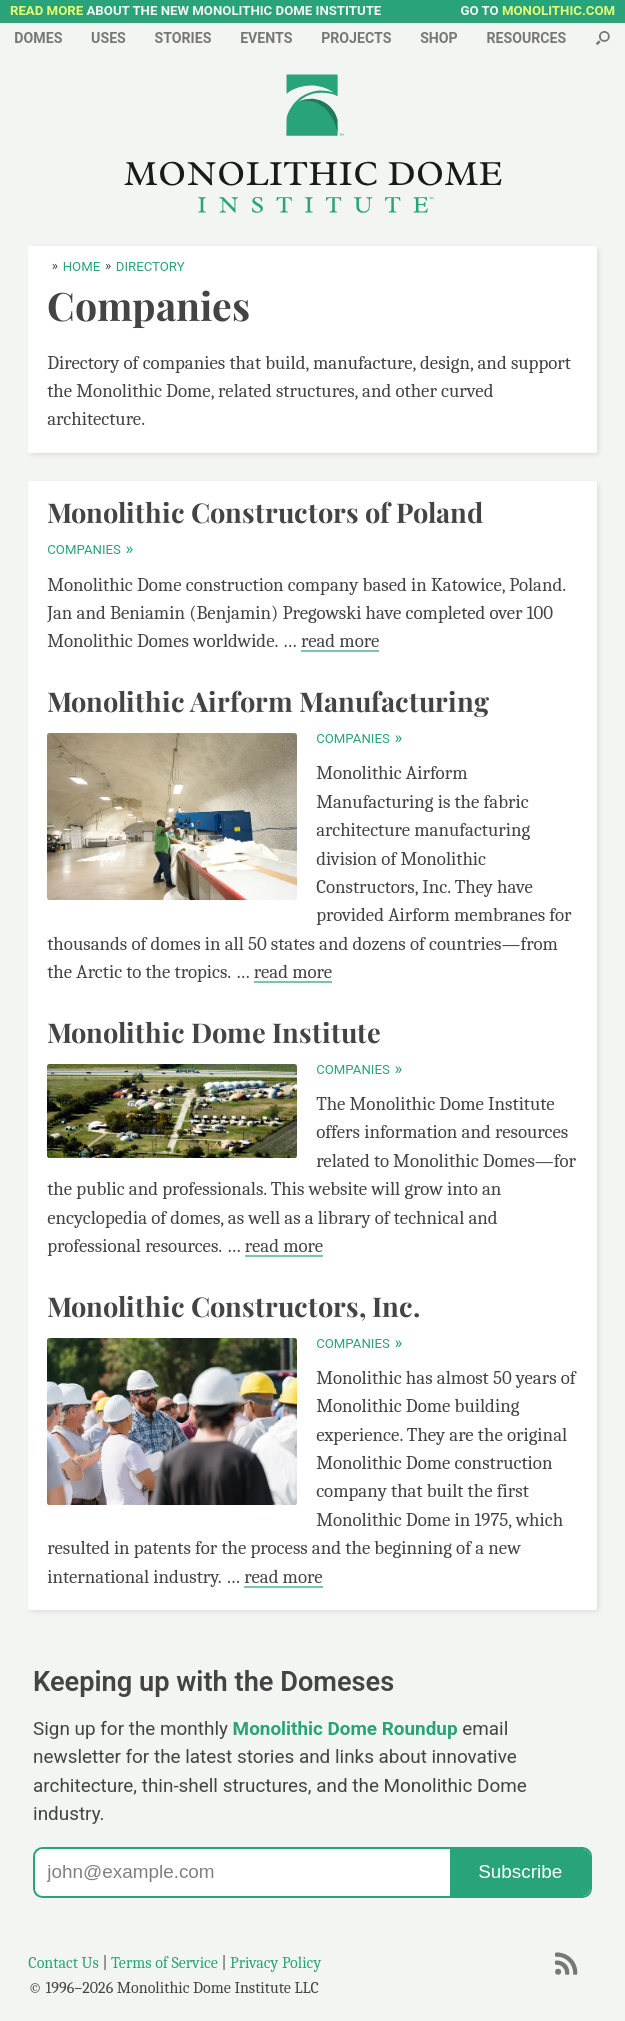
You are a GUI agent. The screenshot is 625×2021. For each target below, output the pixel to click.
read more (340, 641)
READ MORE (46, 10)
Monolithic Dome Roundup (345, 1728)
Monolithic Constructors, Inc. (233, 1306)
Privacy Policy (275, 1963)
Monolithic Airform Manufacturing (268, 701)
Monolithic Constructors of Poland (265, 512)
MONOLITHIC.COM (558, 10)
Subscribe (520, 1871)
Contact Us (63, 1963)
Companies (89, 549)
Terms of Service (164, 1963)
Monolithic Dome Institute (214, 1032)
